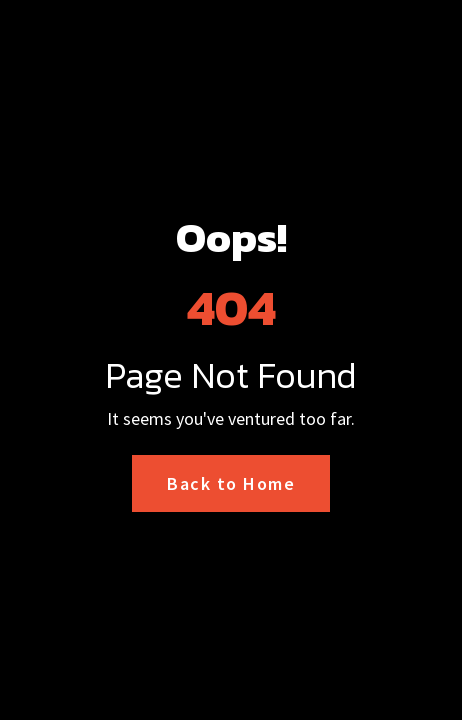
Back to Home (231, 483)
